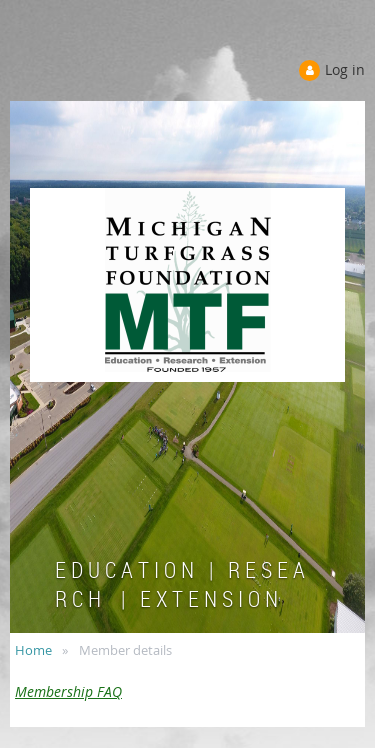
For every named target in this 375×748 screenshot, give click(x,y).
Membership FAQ (68, 691)
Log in (345, 69)
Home (33, 650)
